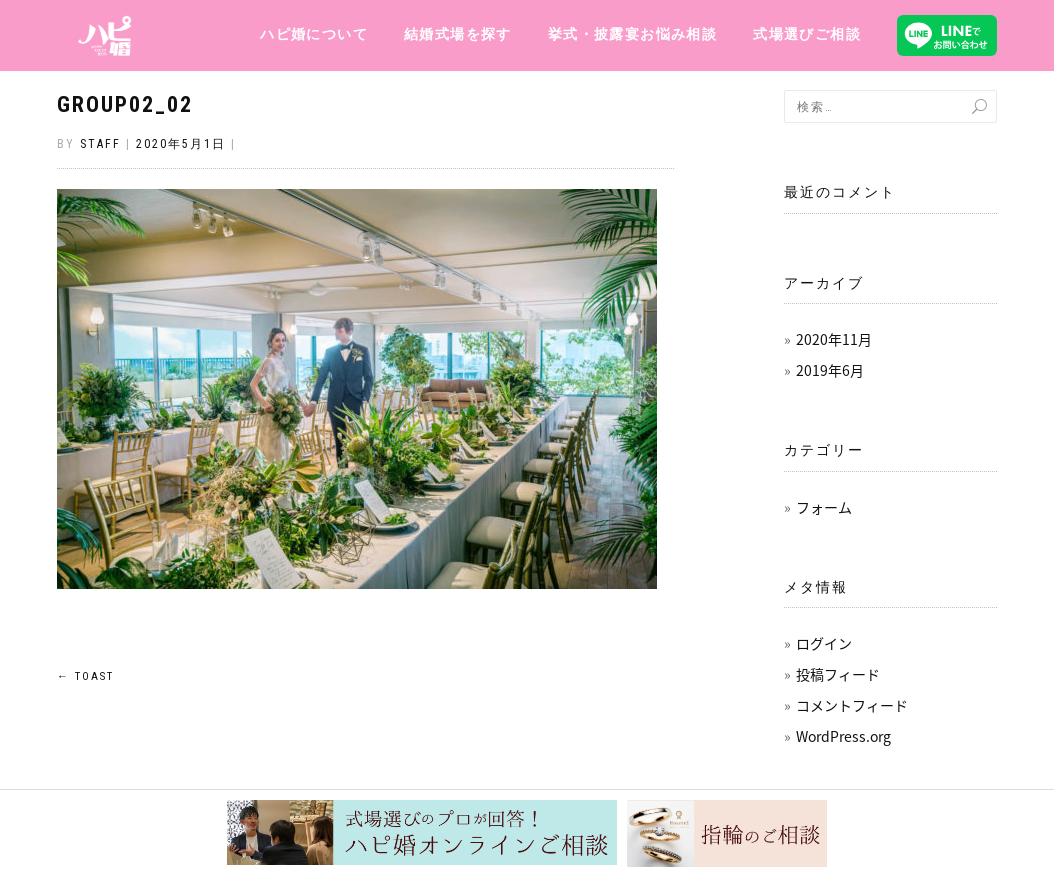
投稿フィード (838, 674)
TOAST (85, 676)
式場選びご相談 (807, 34)
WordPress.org (843, 736)
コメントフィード (852, 705)
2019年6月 (830, 370)
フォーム (824, 507)
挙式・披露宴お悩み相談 (632, 34)
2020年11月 (834, 339)
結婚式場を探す (458, 34)
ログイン (824, 643)
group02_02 (125, 104)
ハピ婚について (314, 34)
